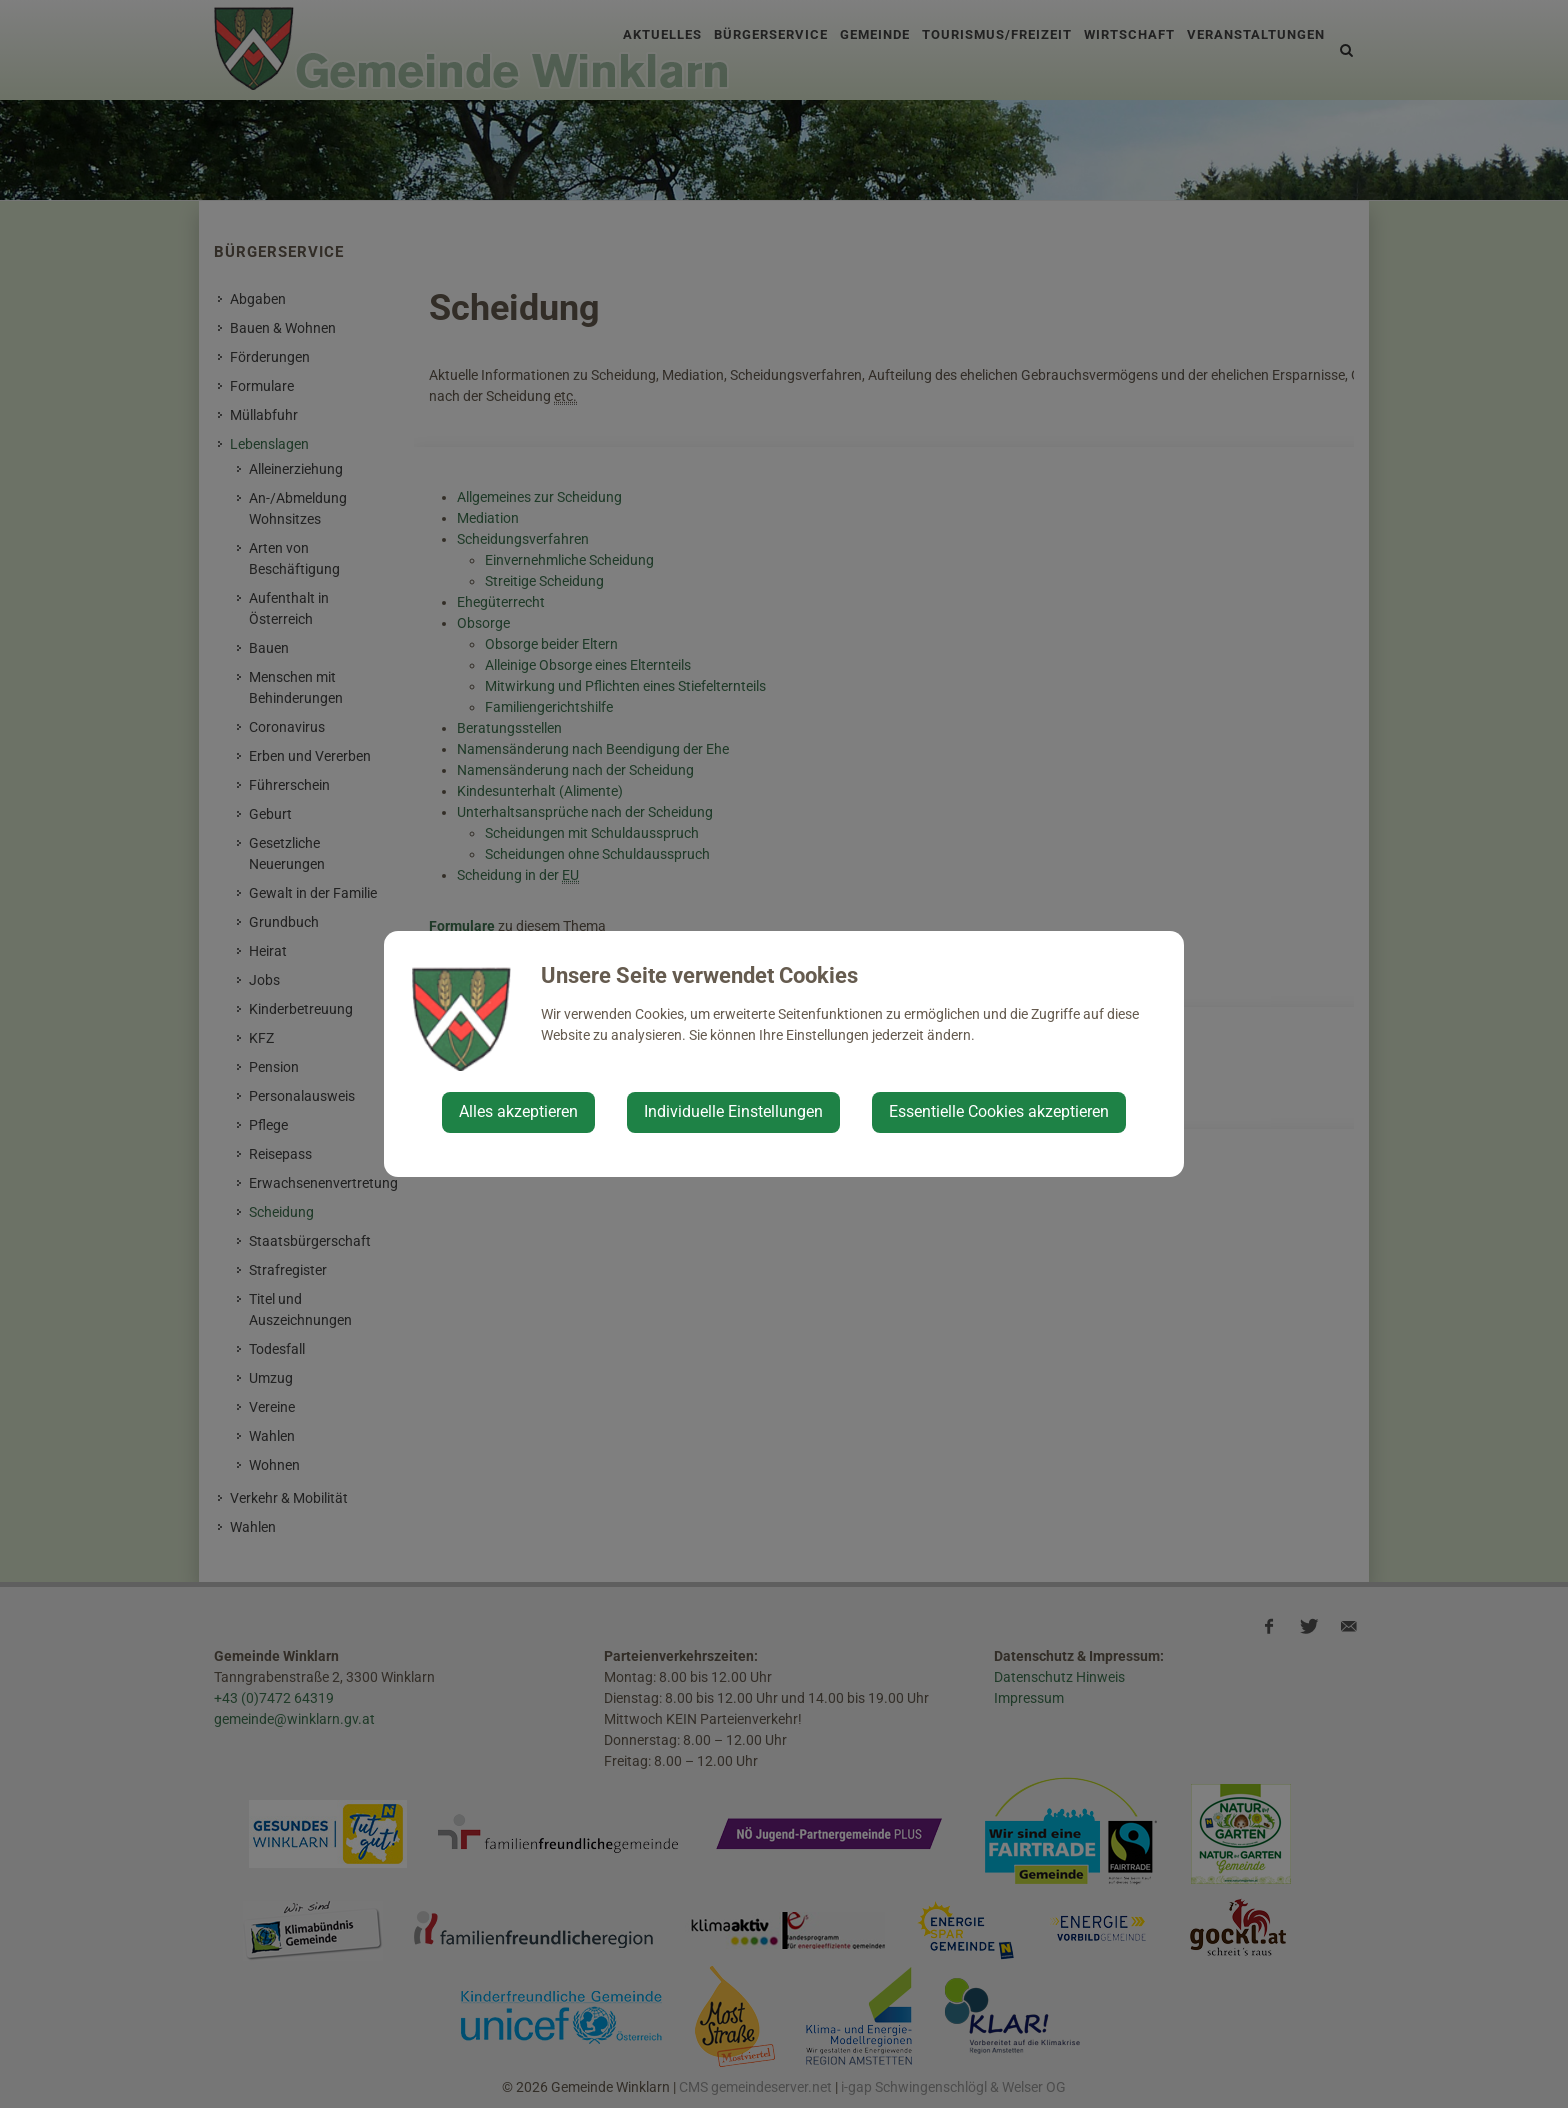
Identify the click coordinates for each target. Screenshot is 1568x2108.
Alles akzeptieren (518, 1111)
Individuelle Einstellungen (733, 1111)
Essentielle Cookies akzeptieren (999, 1111)
